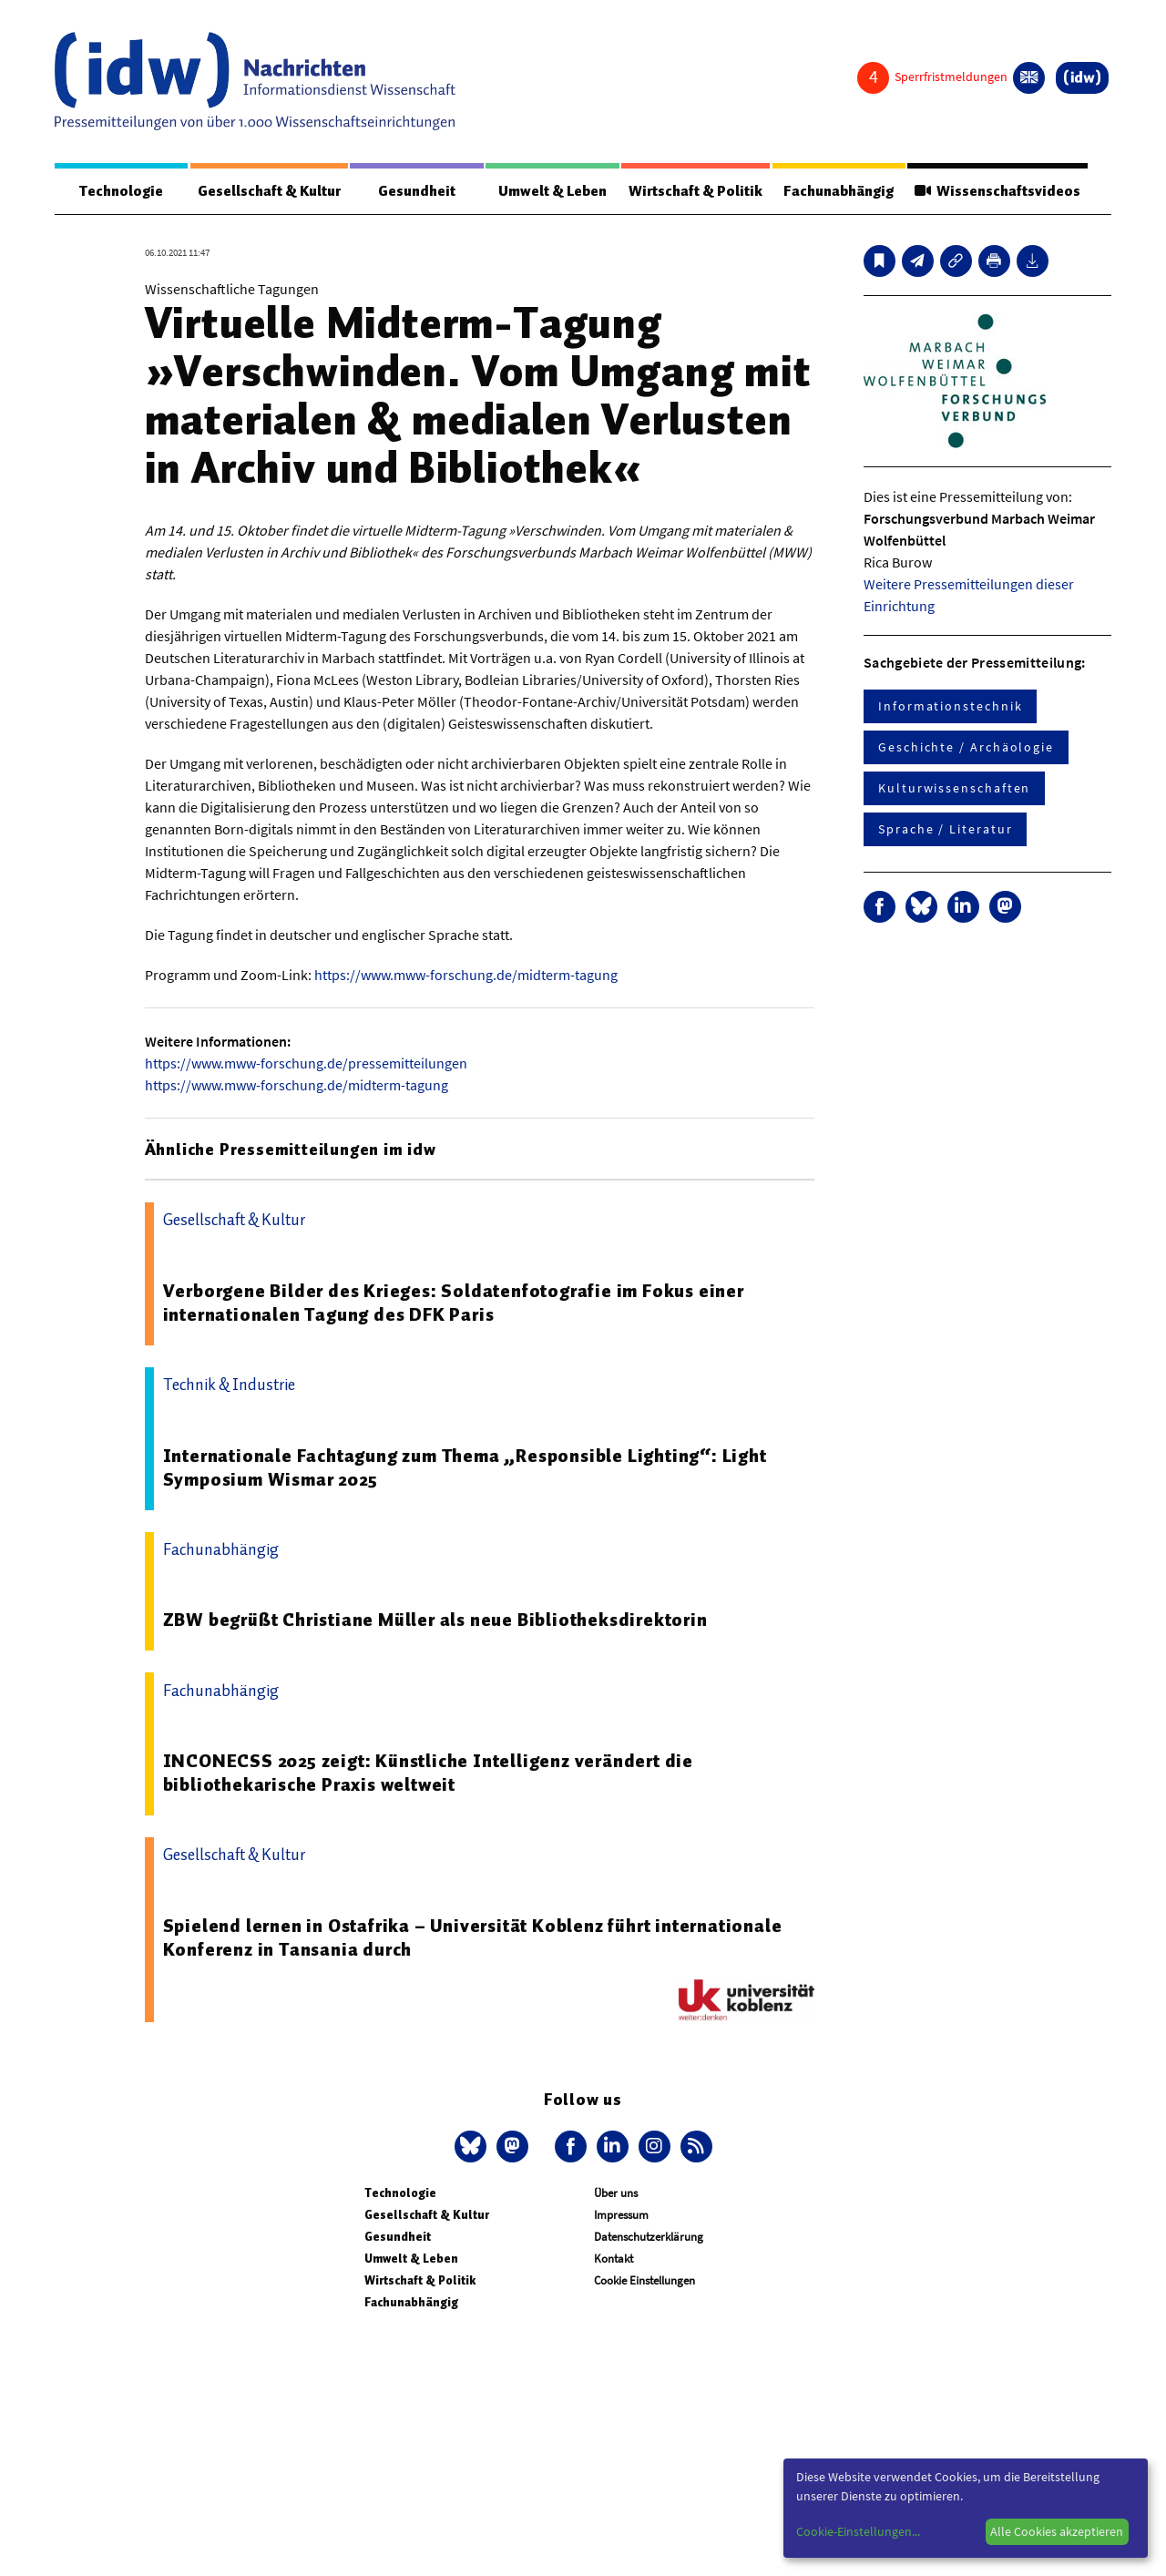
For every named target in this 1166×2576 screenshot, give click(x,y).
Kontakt (613, 2258)
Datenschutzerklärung (648, 2236)
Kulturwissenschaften (954, 788)
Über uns (616, 2193)
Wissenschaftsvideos (997, 191)
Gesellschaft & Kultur (269, 191)
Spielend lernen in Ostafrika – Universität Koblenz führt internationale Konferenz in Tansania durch (472, 1937)
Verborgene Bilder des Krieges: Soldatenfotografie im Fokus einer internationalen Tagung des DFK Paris (453, 1302)
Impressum (621, 2215)
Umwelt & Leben (552, 191)
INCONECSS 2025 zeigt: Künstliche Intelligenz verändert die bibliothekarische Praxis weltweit (428, 1772)
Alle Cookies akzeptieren (1056, 2531)
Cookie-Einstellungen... (858, 2531)
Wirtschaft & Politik (695, 191)
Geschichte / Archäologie (966, 747)
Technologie (121, 191)
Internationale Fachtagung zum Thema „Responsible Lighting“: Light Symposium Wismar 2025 (465, 1467)
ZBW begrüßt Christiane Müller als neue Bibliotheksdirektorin (435, 1619)
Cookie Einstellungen (644, 2280)
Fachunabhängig (838, 191)
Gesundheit (416, 191)
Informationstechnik (950, 706)
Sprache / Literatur (945, 829)
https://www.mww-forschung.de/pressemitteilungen (306, 1063)
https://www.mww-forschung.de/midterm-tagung (466, 975)
